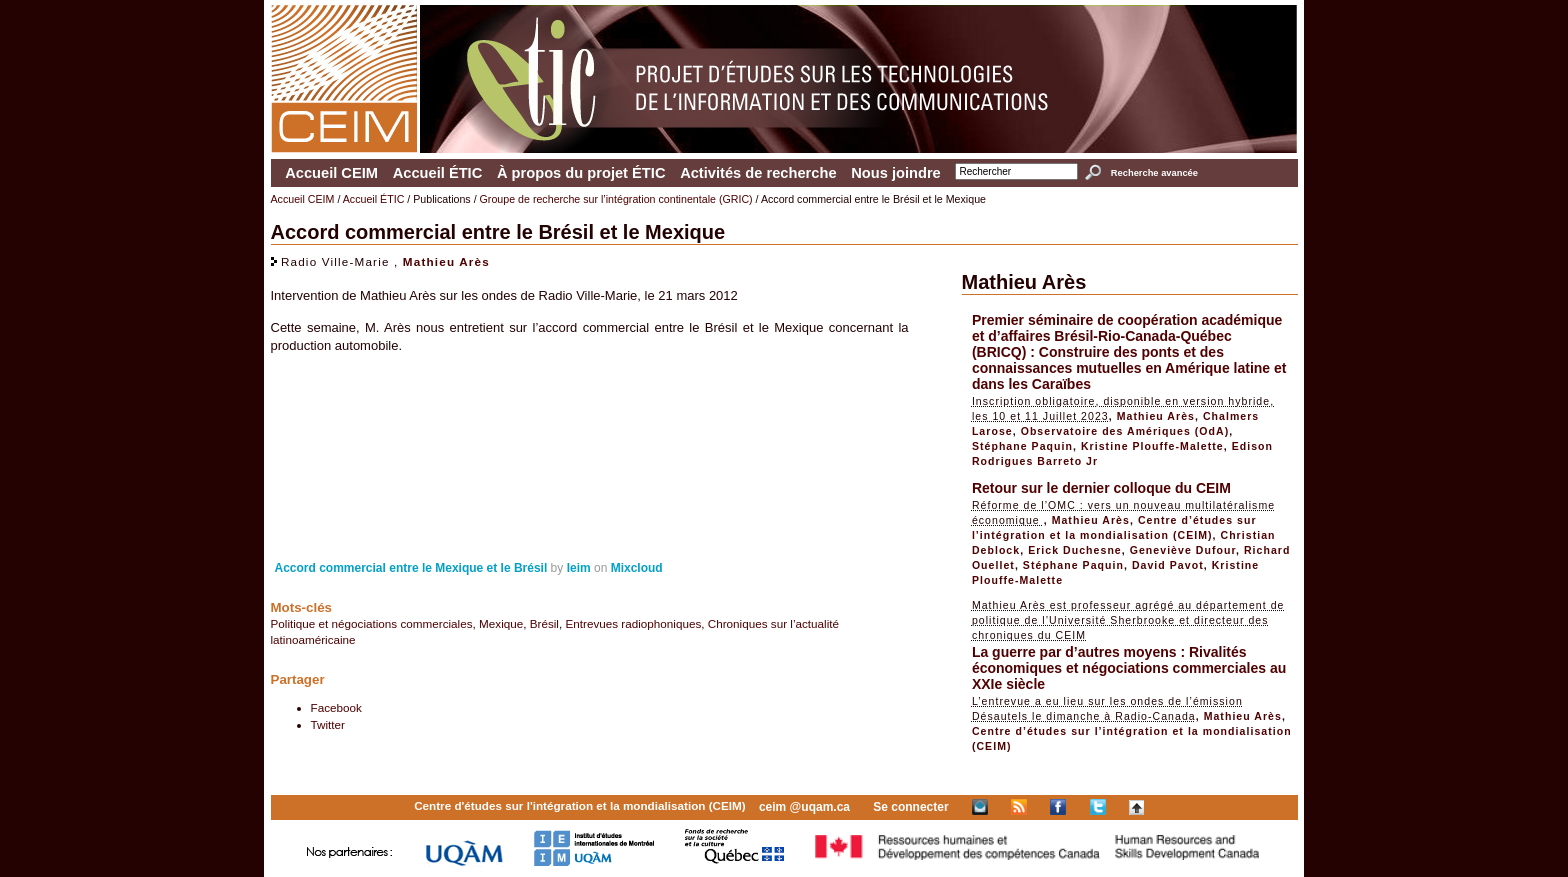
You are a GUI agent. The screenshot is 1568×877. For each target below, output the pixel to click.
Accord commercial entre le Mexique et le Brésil (411, 568)
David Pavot (1168, 565)
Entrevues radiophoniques (633, 623)
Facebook (336, 707)
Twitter (328, 724)
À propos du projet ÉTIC (581, 173)
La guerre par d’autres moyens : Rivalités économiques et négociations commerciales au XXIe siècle (1129, 668)
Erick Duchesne (1075, 550)
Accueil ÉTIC (438, 173)
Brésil (544, 623)
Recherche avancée (1154, 173)
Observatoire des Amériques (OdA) (1125, 431)
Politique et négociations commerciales (372, 623)
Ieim (579, 568)
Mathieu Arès (446, 261)
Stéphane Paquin (1022, 446)
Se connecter (910, 807)
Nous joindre (896, 173)
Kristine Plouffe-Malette (1152, 446)
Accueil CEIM (331, 173)
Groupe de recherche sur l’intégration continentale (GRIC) (616, 199)
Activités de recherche (758, 173)
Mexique (501, 623)
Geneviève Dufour (1183, 550)
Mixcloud (637, 568)
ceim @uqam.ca (804, 807)
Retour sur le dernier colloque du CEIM (1101, 488)
